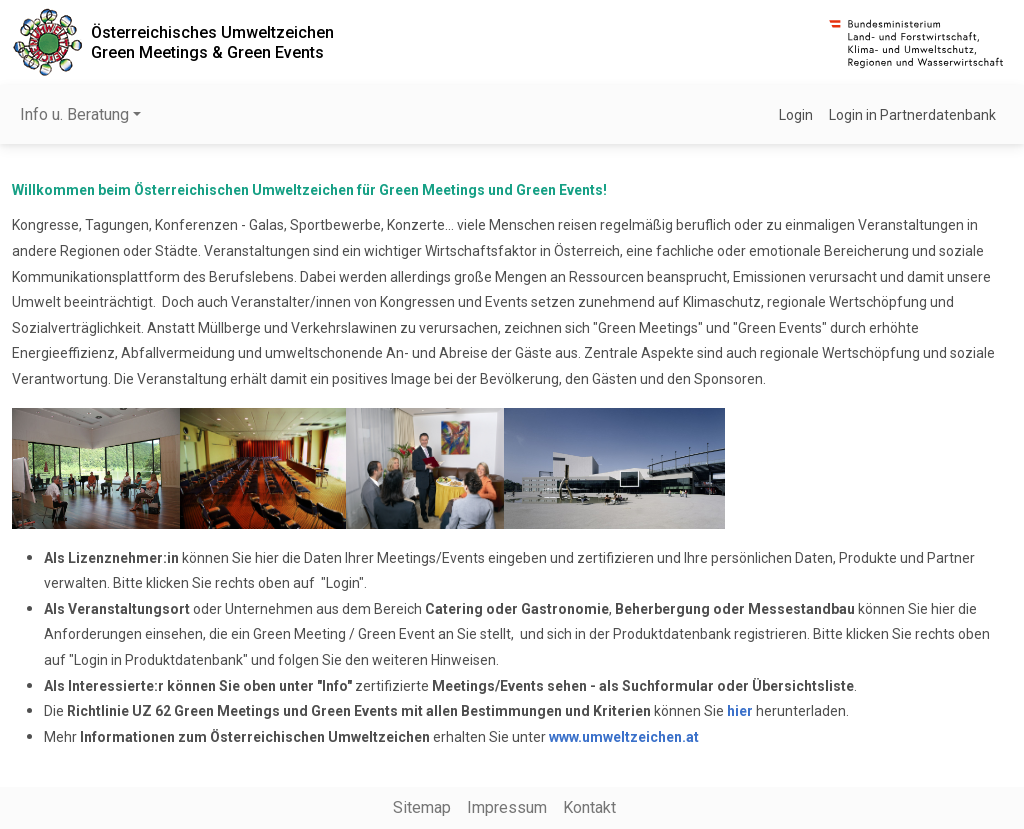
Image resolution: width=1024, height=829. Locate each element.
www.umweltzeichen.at (624, 737)
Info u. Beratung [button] (74, 114)
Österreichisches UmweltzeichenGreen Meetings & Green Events (212, 42)
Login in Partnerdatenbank (912, 115)
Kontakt (589, 807)
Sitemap (422, 807)
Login (796, 115)
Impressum (507, 807)
